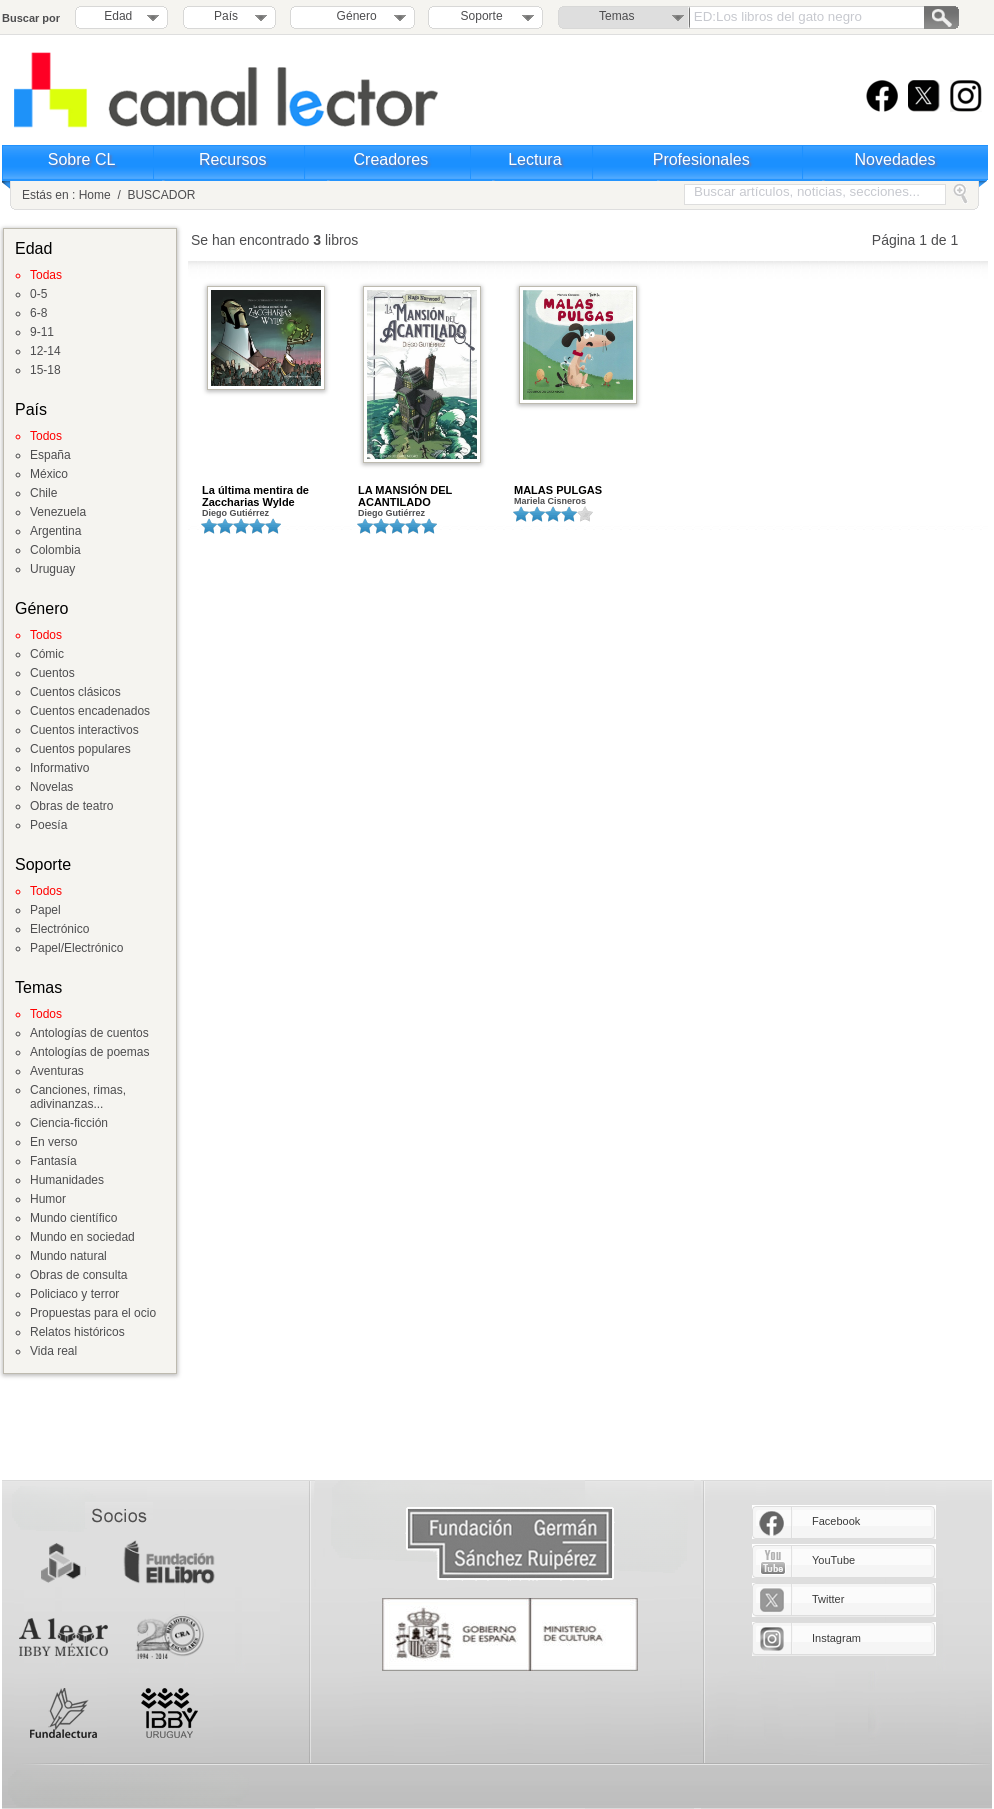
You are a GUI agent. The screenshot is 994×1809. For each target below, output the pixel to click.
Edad (118, 16)
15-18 (45, 370)
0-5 (38, 294)
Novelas (51, 787)
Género (353, 16)
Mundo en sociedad (82, 1237)
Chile (43, 493)
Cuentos (52, 673)
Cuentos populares (80, 749)
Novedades (895, 159)
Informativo (59, 768)
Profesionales (701, 159)
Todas (46, 275)
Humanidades (67, 1180)
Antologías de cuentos (89, 1033)
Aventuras (57, 1071)
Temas (616, 16)
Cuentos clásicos (75, 692)
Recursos (233, 159)
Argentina (55, 531)
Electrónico (59, 929)
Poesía (48, 825)
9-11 (42, 332)
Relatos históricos (77, 1332)
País (226, 16)
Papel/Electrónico (76, 948)
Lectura (534, 159)
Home (95, 195)
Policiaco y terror (74, 1294)
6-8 (38, 313)
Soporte (482, 16)
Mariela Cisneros (550, 501)
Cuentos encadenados (90, 711)
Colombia (55, 550)
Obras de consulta (78, 1275)
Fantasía (53, 1161)
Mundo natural (68, 1256)
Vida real (53, 1351)
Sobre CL (82, 159)
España (50, 455)
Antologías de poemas (89, 1052)
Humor (48, 1199)
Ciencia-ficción (69, 1123)
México (49, 474)
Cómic (47, 654)
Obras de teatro (71, 806)
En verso (53, 1142)
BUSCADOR (161, 195)
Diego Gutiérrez (235, 513)
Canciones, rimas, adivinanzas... (78, 1097)
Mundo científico (73, 1218)
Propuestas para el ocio (93, 1313)
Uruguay (52, 569)
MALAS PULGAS (558, 490)
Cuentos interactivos (84, 730)
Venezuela (58, 512)
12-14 (45, 351)
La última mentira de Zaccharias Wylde (255, 496)
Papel (45, 910)
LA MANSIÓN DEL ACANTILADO (405, 496)
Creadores (391, 159)
